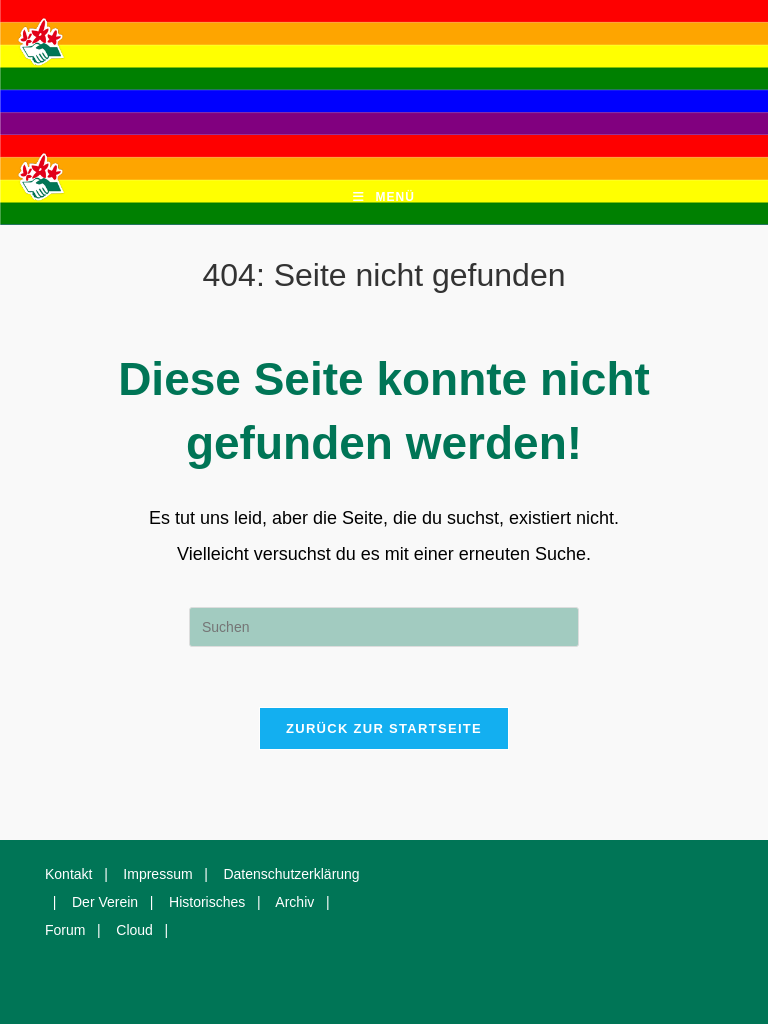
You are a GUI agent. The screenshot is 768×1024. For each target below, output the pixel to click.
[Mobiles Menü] (384, 197)
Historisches (207, 902)
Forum (65, 930)
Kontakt (68, 874)
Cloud (134, 930)
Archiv (294, 902)
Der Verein (105, 902)
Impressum (157, 874)
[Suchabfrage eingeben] (384, 627)
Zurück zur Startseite (384, 728)
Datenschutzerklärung (291, 874)
